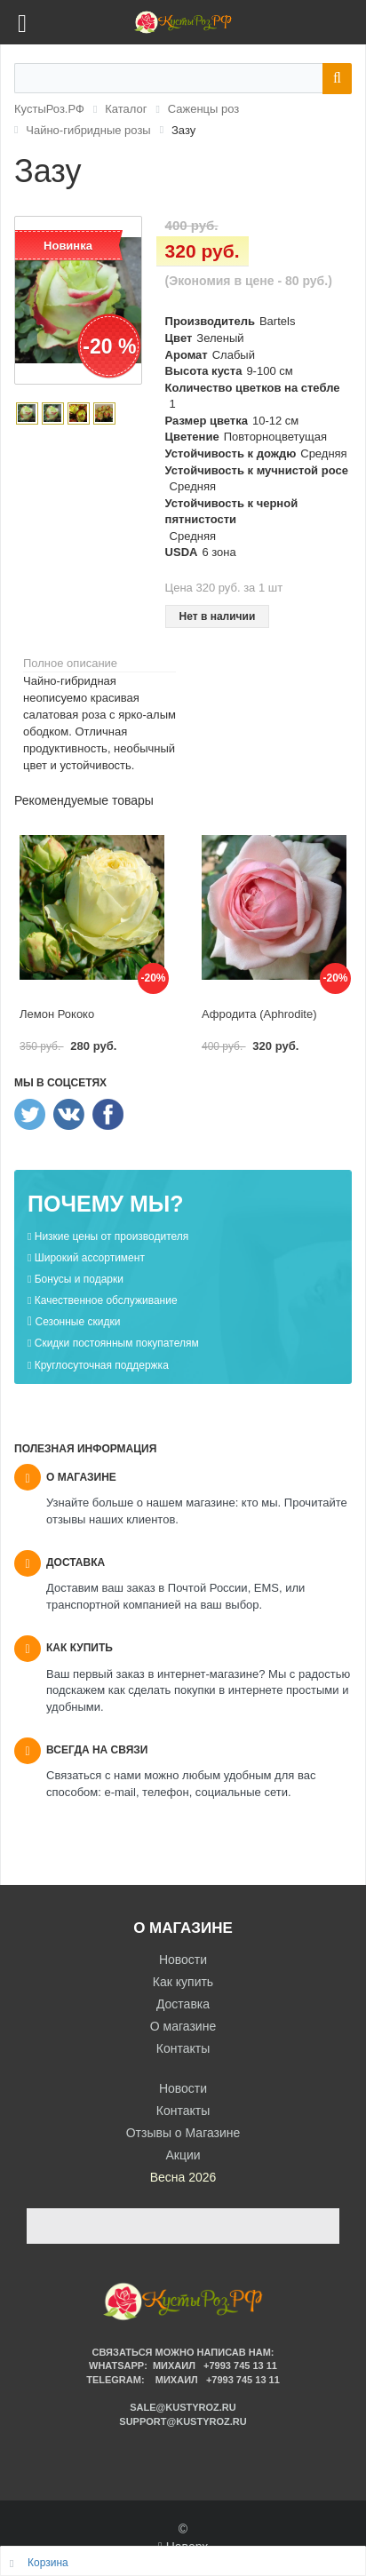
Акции (182, 2155)
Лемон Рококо (57, 1014)
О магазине (183, 2026)
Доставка (183, 2004)
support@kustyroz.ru (182, 2421)
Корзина (48, 2562)
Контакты (183, 2048)
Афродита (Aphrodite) (259, 1014)
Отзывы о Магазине (183, 2133)
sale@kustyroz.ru (183, 2407)
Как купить (183, 1982)
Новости (183, 1959)
